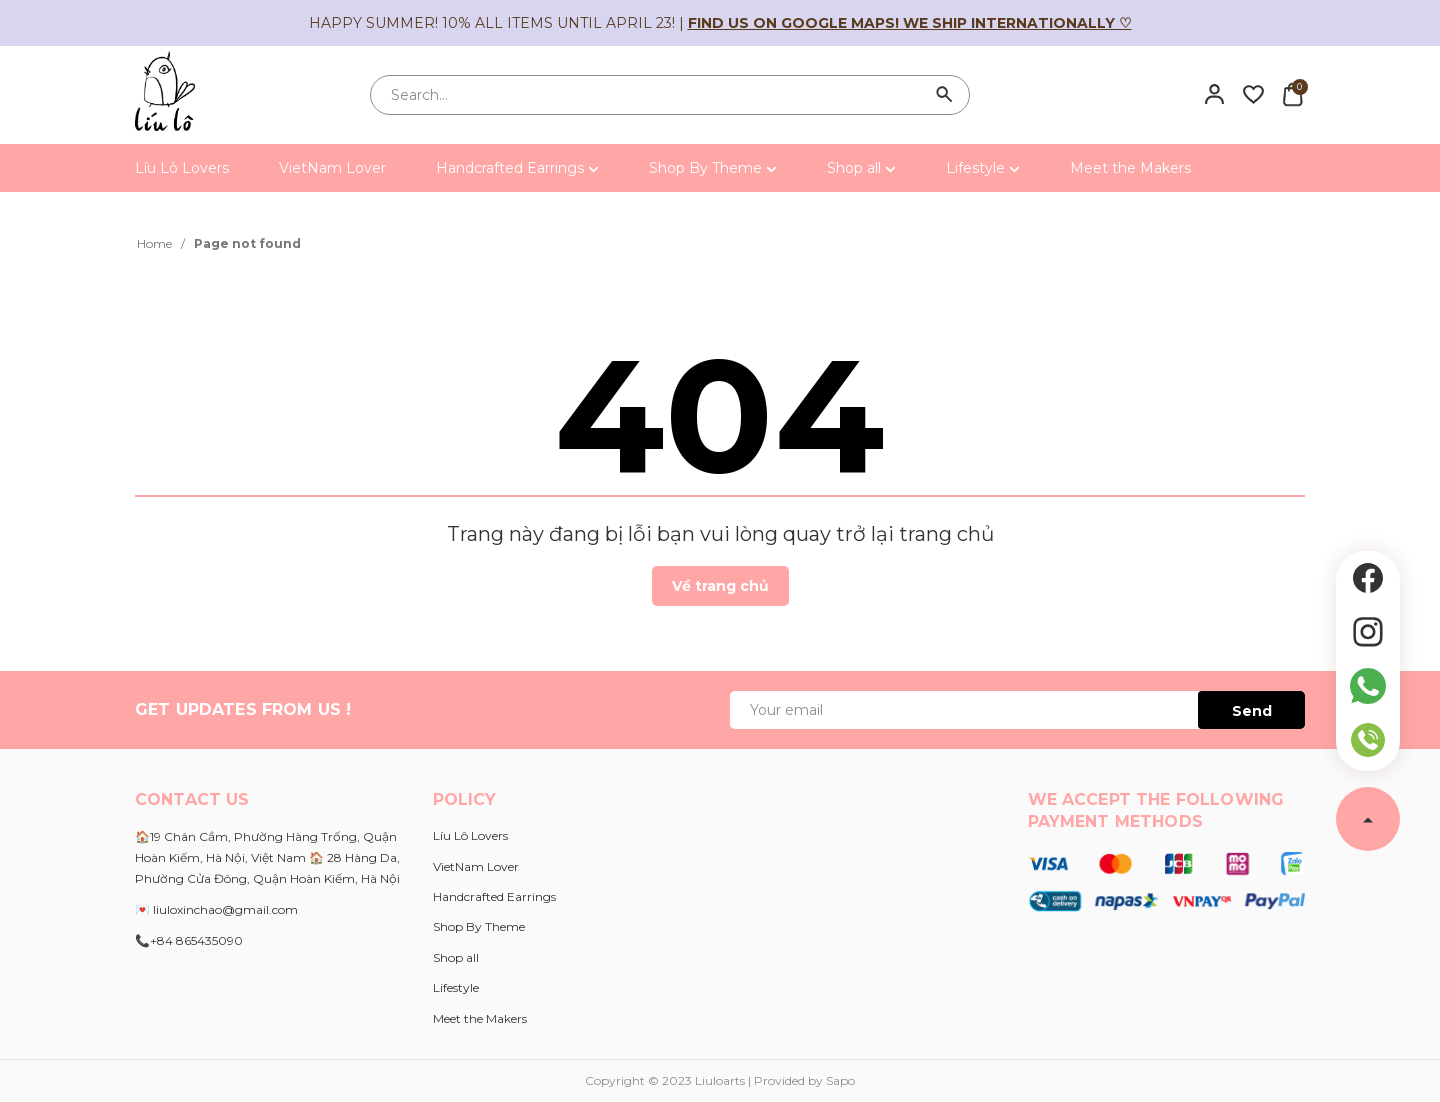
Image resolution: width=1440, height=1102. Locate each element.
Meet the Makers (1130, 168)
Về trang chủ (720, 586)
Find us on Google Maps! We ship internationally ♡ (910, 23)
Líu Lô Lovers (182, 168)
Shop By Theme (713, 168)
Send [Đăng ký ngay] (1252, 711)
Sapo (840, 1080)
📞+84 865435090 (189, 940)
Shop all (861, 168)
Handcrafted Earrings (517, 168)
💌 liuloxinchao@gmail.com (216, 909)
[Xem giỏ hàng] (1292, 94)
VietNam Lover (332, 168)
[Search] (945, 95)
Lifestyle (983, 168)
